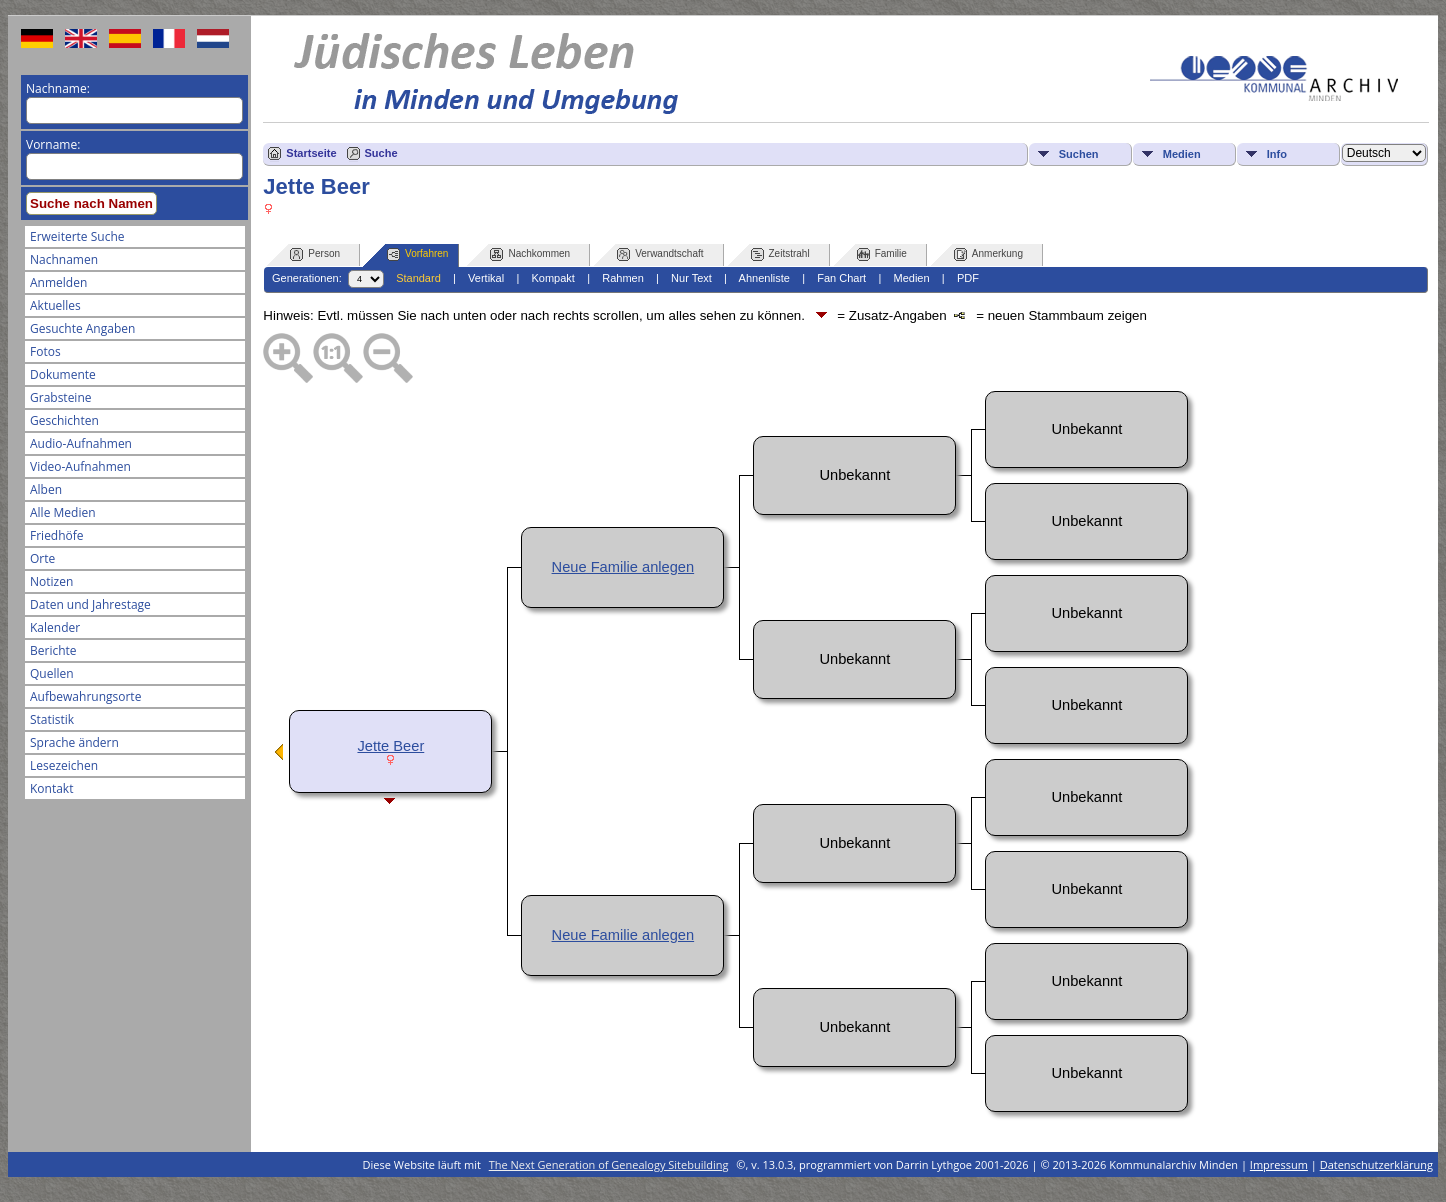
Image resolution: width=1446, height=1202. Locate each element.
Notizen (51, 581)
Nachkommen (530, 254)
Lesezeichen (64, 765)
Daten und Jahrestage (90, 604)
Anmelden (58, 282)
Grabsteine (61, 397)
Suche (381, 153)
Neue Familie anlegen (623, 567)
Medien (1182, 154)
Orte (42, 558)
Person (315, 254)
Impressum (1279, 1164)
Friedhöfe (57, 535)
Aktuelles (55, 305)
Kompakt (552, 278)
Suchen (1079, 154)
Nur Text (691, 278)
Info (1277, 154)
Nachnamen (64, 259)
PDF (968, 278)
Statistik (52, 719)
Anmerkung (988, 254)
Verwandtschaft (660, 254)
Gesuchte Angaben (82, 328)
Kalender (55, 627)
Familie (882, 254)
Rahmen (623, 278)
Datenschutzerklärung (1376, 1164)
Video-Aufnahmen (80, 466)
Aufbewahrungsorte (85, 696)
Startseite (311, 153)
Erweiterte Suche (77, 236)
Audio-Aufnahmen (81, 443)
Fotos (45, 351)
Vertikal (486, 278)
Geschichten (64, 420)
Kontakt (51, 788)
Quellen (52, 673)
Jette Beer (390, 746)
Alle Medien (63, 512)
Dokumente (63, 374)
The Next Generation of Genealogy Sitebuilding (609, 1164)
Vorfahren (417, 254)
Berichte (53, 650)
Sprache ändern (74, 742)
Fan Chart (841, 278)
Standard (418, 278)
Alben (46, 489)
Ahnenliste (764, 278)
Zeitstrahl (780, 254)
